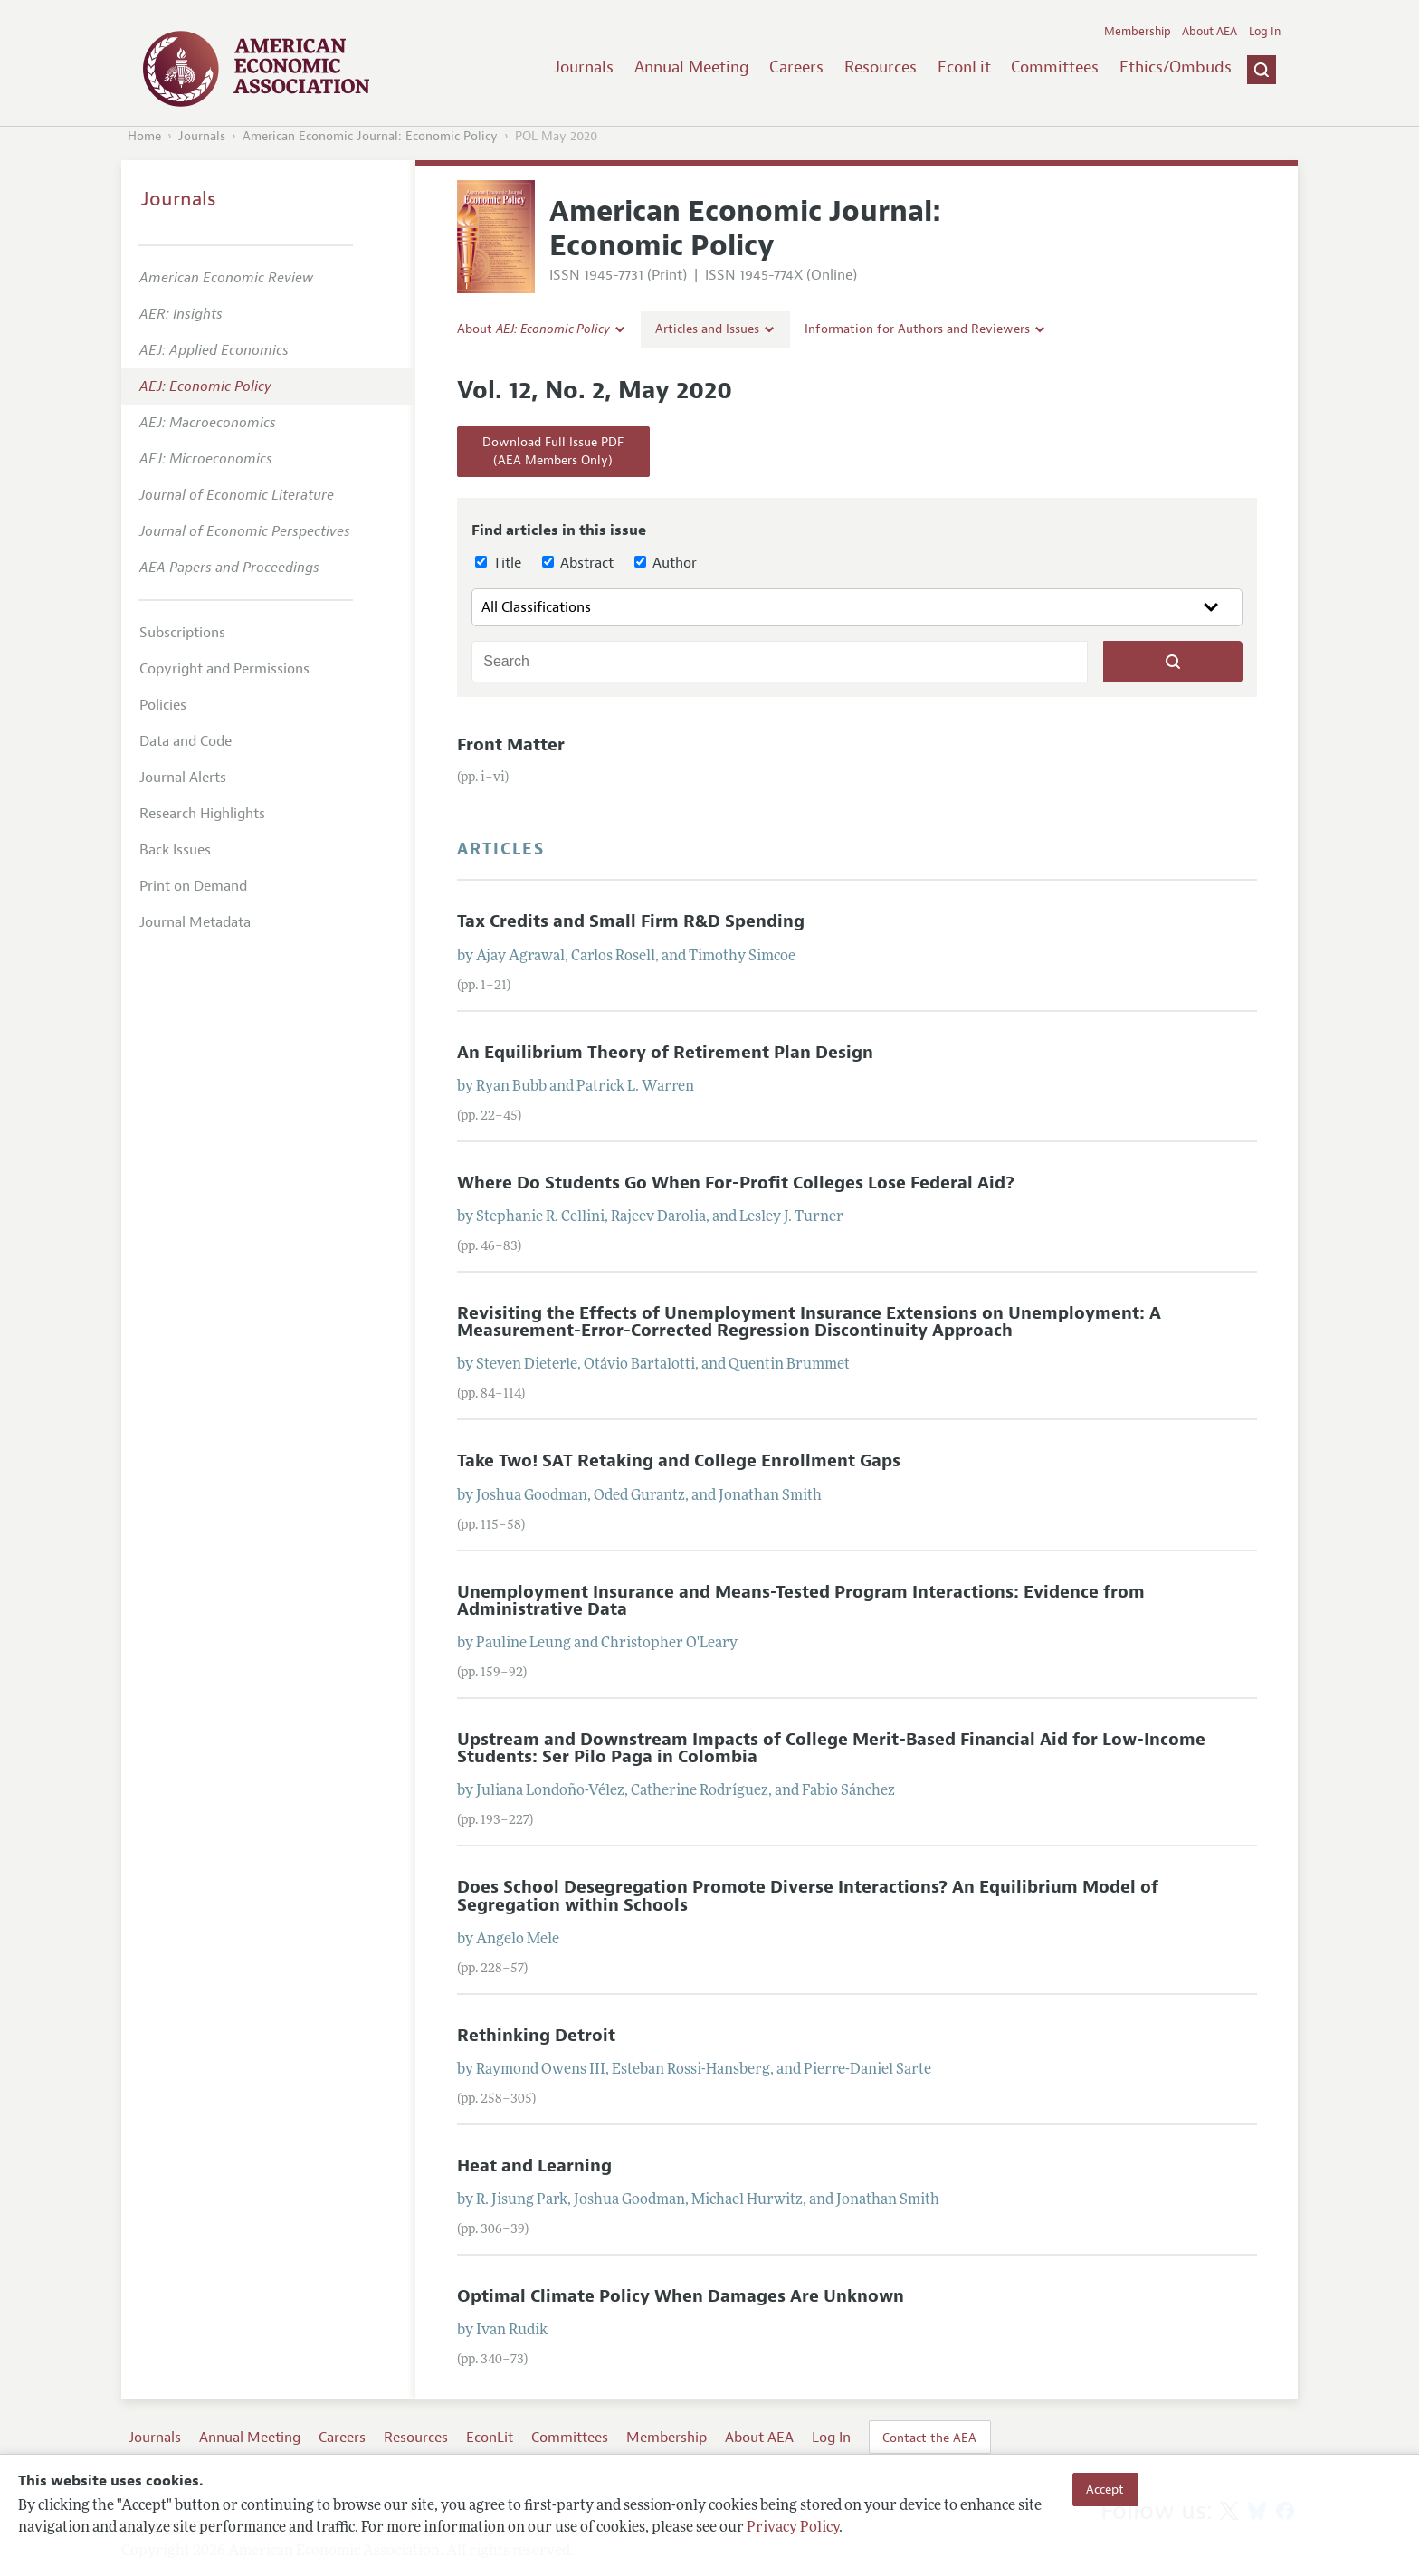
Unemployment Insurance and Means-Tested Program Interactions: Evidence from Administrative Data (801, 1600)
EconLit (964, 67)
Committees (1055, 67)
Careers (796, 67)
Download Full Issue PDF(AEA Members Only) (553, 451)
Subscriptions (182, 633)
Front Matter (511, 745)
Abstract (578, 563)
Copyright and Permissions (224, 669)
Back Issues (175, 850)
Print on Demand (193, 886)
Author (665, 563)
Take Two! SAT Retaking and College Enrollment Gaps (678, 1461)
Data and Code (185, 741)
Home (144, 136)
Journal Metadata (195, 922)
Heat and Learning (534, 2166)
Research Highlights (202, 814)
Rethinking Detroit (536, 2035)
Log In (1265, 31)
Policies (162, 705)
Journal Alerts (182, 777)
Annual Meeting (691, 67)
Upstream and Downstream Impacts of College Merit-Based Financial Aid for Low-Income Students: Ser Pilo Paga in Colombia (831, 1748)
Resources (880, 67)
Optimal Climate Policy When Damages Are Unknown (680, 2296)
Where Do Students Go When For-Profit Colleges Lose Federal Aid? (735, 1183)
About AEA (1209, 31)
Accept (1105, 2489)
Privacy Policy (793, 2528)
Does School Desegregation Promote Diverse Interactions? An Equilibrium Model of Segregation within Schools (807, 1895)
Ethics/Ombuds (1175, 67)
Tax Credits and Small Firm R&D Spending (631, 921)
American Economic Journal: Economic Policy (370, 136)
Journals (584, 67)
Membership (1137, 31)
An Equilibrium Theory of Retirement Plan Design (665, 1053)
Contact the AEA (929, 2437)
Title (498, 563)
